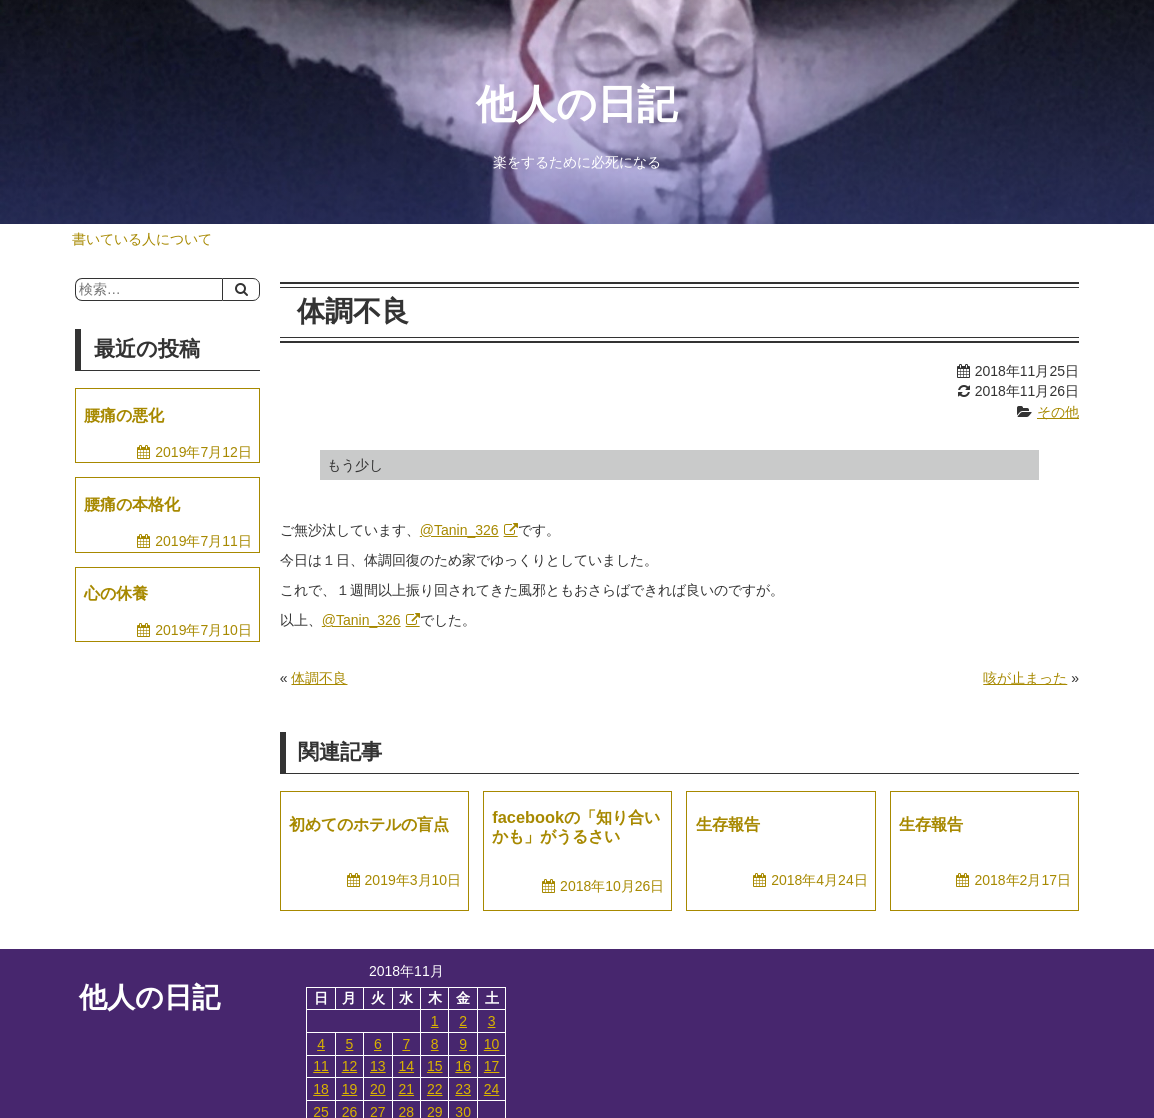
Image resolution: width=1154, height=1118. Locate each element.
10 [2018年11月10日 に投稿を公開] (492, 1044)
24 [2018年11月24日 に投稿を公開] (492, 1089)
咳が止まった (1025, 678)
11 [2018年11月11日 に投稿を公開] (321, 1066)
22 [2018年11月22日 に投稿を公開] (435, 1089)
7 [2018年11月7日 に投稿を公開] (406, 1044)
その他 (1058, 412)
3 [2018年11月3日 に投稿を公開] (492, 1021)
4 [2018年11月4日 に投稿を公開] (321, 1044)
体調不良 (319, 678)
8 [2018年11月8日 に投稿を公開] (435, 1044)
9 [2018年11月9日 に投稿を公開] (463, 1044)
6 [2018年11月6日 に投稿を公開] (378, 1044)
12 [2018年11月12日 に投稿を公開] (350, 1066)
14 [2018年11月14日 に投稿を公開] (407, 1066)
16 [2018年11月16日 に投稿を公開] (463, 1066)
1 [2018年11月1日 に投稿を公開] (435, 1021)
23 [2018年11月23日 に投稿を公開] (463, 1089)
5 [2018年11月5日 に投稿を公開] (350, 1044)
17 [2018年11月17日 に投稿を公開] (492, 1066)
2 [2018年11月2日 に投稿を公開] (463, 1021)
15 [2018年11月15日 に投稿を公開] (435, 1066)
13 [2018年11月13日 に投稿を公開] (378, 1066)
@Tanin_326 (459, 530)
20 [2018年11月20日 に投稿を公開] (378, 1089)
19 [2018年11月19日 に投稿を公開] (350, 1089)
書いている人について (142, 239)
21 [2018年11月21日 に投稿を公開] (407, 1089)
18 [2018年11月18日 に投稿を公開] (321, 1089)
